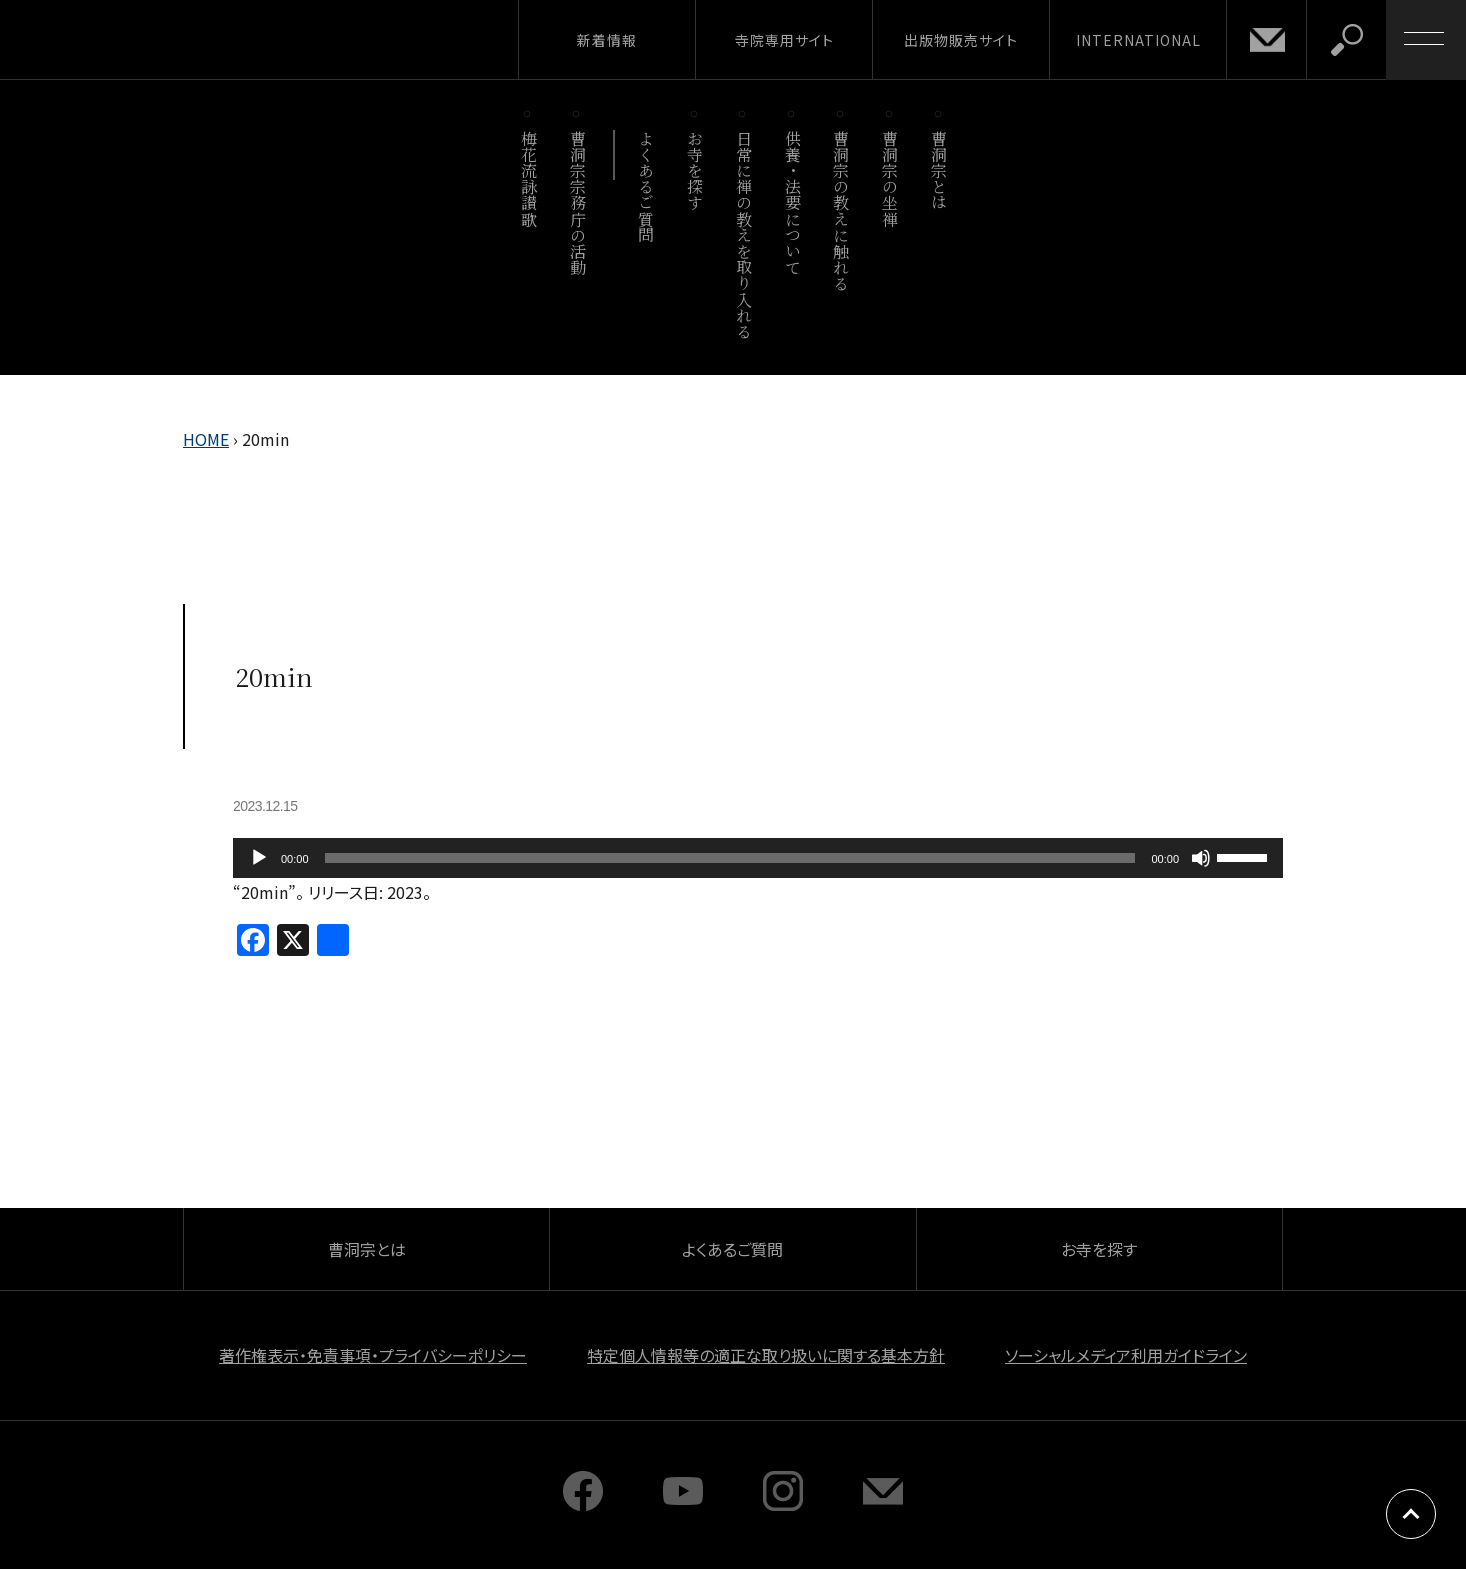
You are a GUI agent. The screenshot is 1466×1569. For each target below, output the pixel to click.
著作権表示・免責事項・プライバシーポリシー (373, 1355)
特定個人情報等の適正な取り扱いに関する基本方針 (766, 1355)
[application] (758, 858)
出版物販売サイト (961, 40)
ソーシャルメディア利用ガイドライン (1126, 1355)
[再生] (259, 858)
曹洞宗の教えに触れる (841, 210)
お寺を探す (695, 170)
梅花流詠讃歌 (528, 178)
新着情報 (607, 40)
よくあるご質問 (646, 186)
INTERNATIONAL (1138, 40)
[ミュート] (1201, 858)
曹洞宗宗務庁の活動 (577, 202)
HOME (206, 439)
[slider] (730, 858)
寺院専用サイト (784, 40)
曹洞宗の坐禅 (890, 178)
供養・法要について (792, 202)
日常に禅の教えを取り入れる (743, 234)
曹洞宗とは (939, 170)
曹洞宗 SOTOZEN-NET (185, 39)
